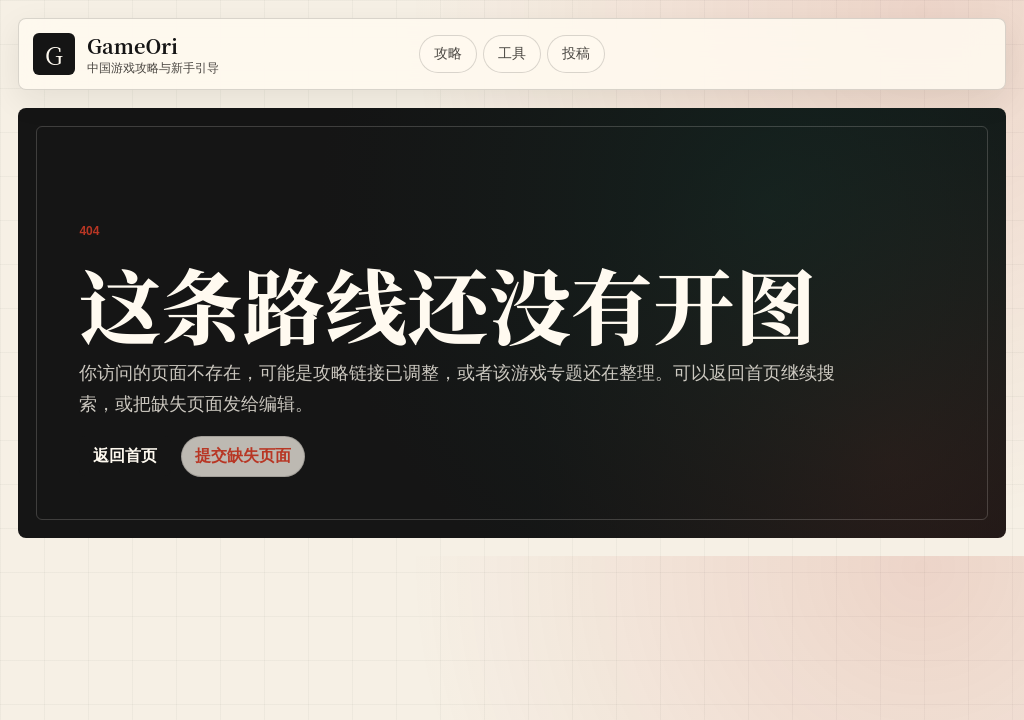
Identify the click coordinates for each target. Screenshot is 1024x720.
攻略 (448, 53)
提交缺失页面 (243, 455)
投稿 (576, 53)
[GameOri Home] (216, 54)
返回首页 (125, 455)
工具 (512, 53)
